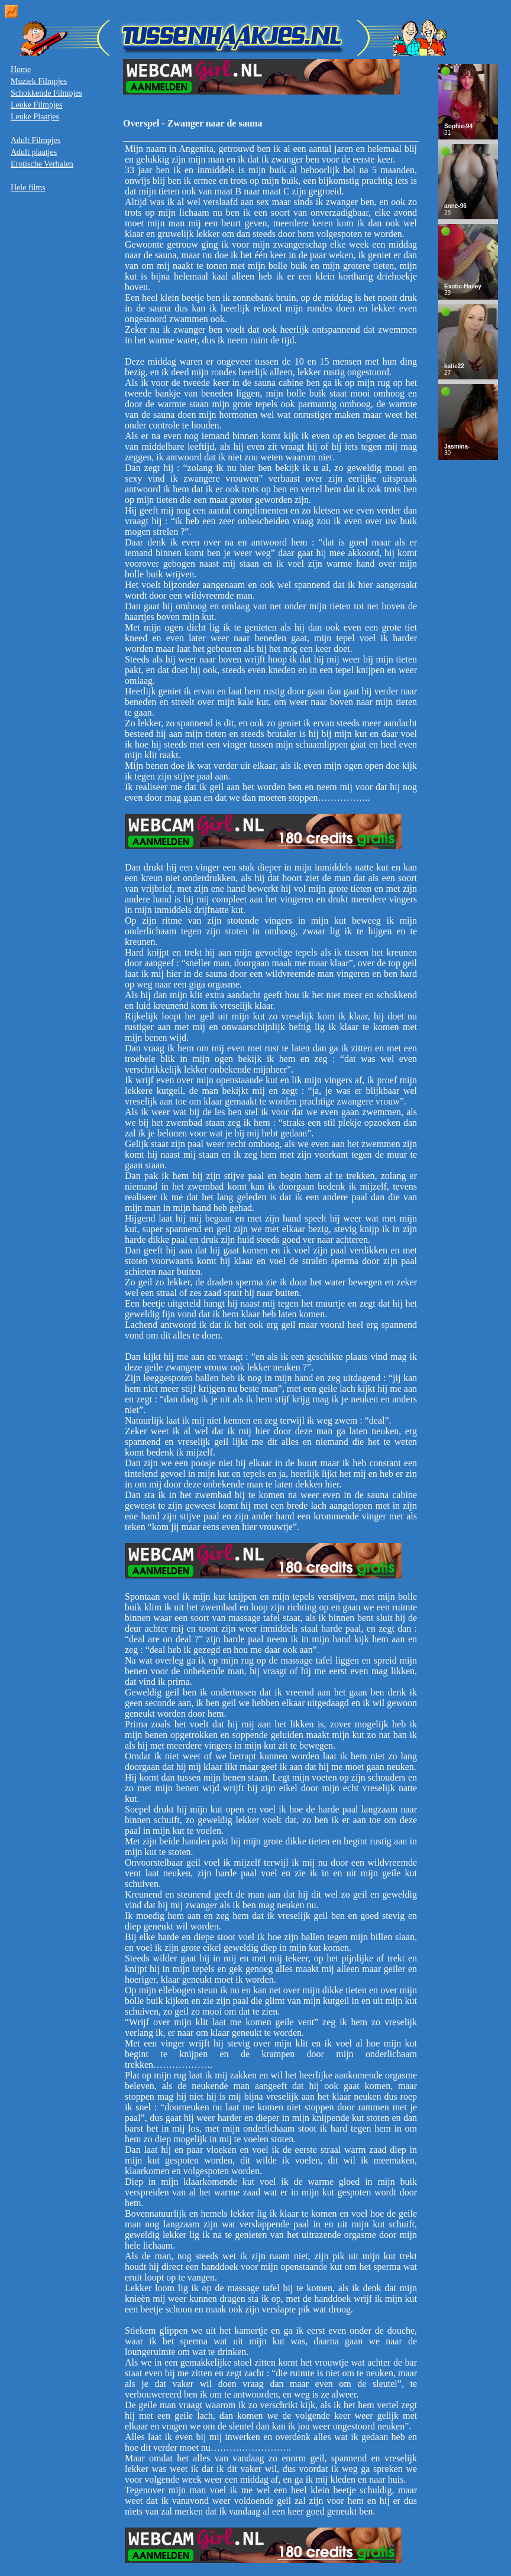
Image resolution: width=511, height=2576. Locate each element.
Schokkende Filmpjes (46, 93)
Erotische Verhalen (42, 164)
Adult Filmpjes (35, 140)
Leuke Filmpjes (37, 104)
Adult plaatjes (34, 152)
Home (21, 69)
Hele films (28, 187)
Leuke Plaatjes (35, 116)
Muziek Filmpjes (39, 81)
